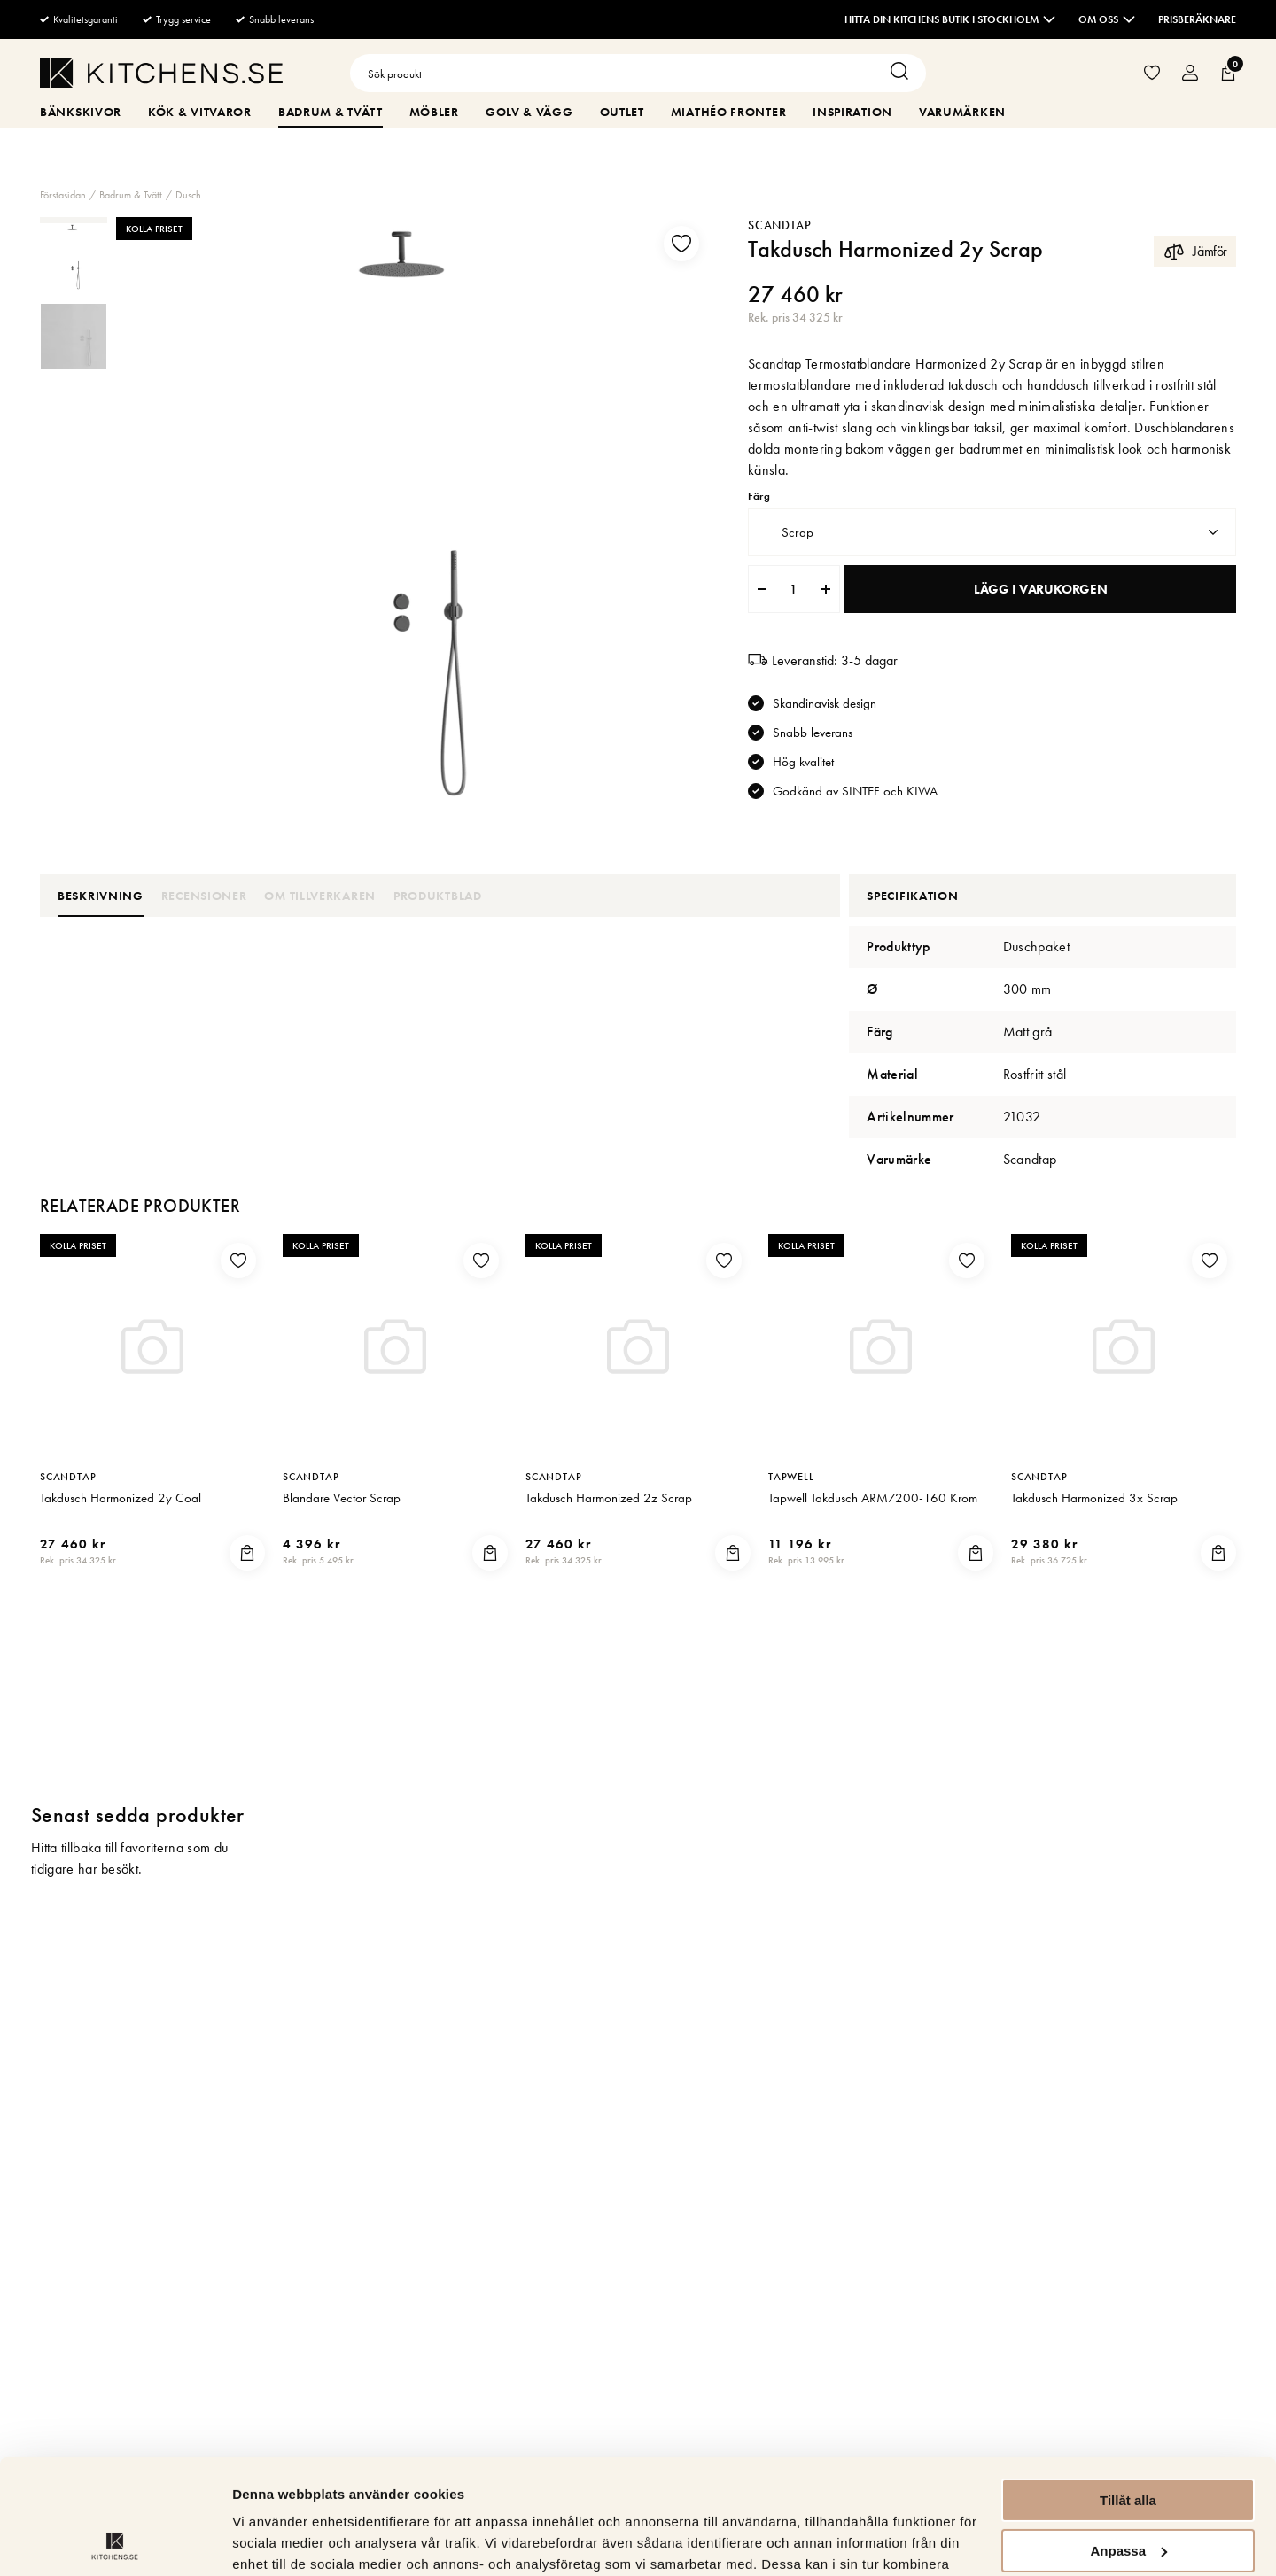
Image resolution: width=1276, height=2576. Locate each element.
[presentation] (73, 257)
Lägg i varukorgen (1040, 589)
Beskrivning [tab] (101, 896)
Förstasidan (63, 195)
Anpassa (1128, 2435)
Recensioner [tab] (204, 896)
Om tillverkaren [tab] (320, 896)
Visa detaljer (271, 2541)
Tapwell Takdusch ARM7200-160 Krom (872, 1515)
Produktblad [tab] (437, 896)
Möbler (434, 112)
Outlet (622, 112)
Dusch (188, 195)
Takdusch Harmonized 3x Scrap (1094, 1515)
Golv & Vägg (529, 112)
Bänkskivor (80, 112)
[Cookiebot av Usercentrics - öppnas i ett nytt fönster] (114, 2541)
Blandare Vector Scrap (342, 1515)
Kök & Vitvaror (200, 112)
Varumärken (962, 112)
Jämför (1195, 251)
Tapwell (791, 1493)
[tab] (73, 257)
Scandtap (780, 225)
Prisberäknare (1197, 19)
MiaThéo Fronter (729, 112)
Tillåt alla (1128, 2386)
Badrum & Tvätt (330, 112)
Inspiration (852, 112)
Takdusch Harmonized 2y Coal (120, 1515)
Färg (758, 496)
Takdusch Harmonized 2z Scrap (608, 1515)
